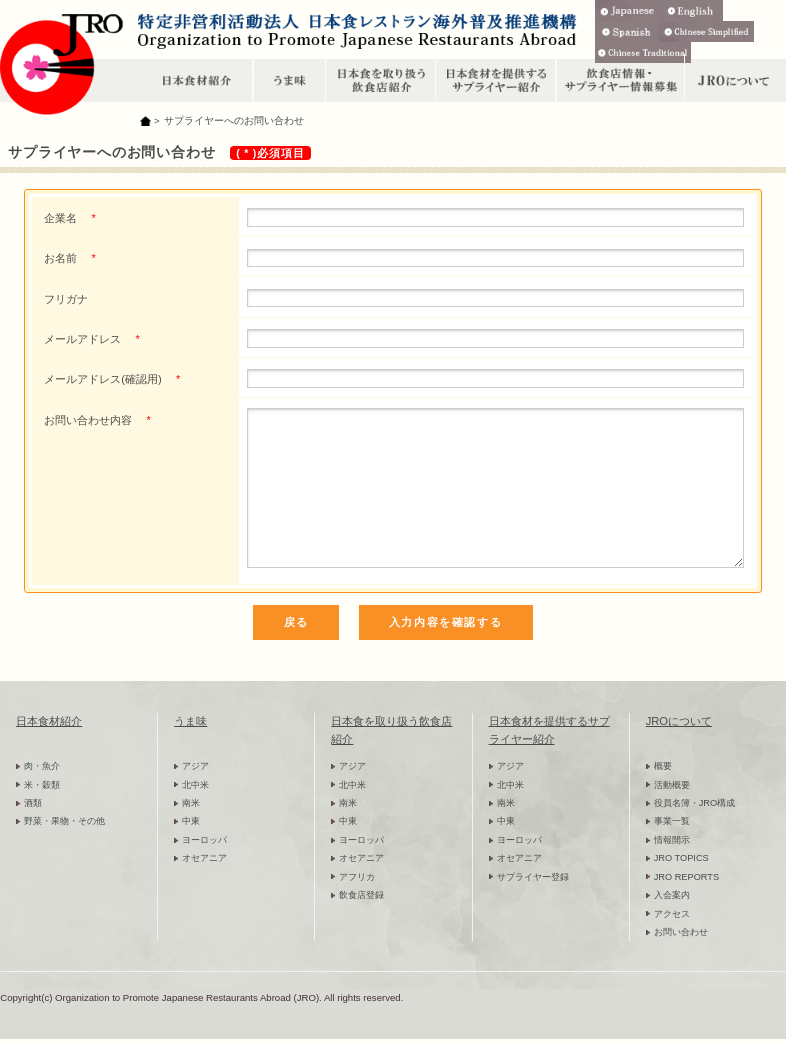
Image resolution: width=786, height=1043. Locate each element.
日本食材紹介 (49, 721)
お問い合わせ (681, 932)
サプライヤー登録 (533, 877)
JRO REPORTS (687, 877)
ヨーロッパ (204, 840)
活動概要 (672, 785)
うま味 (190, 721)
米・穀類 (42, 785)
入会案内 (672, 895)
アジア (195, 766)
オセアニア (204, 858)
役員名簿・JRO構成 (694, 803)
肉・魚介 (42, 766)
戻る (296, 622)
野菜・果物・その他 (64, 821)
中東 (191, 821)
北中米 (195, 785)
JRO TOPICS (681, 858)
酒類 (33, 803)
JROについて (679, 721)
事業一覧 (672, 821)
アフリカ (357, 877)
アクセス (672, 914)
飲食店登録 (361, 895)
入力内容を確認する (445, 622)
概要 (663, 766)
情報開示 (672, 840)
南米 (191, 803)
